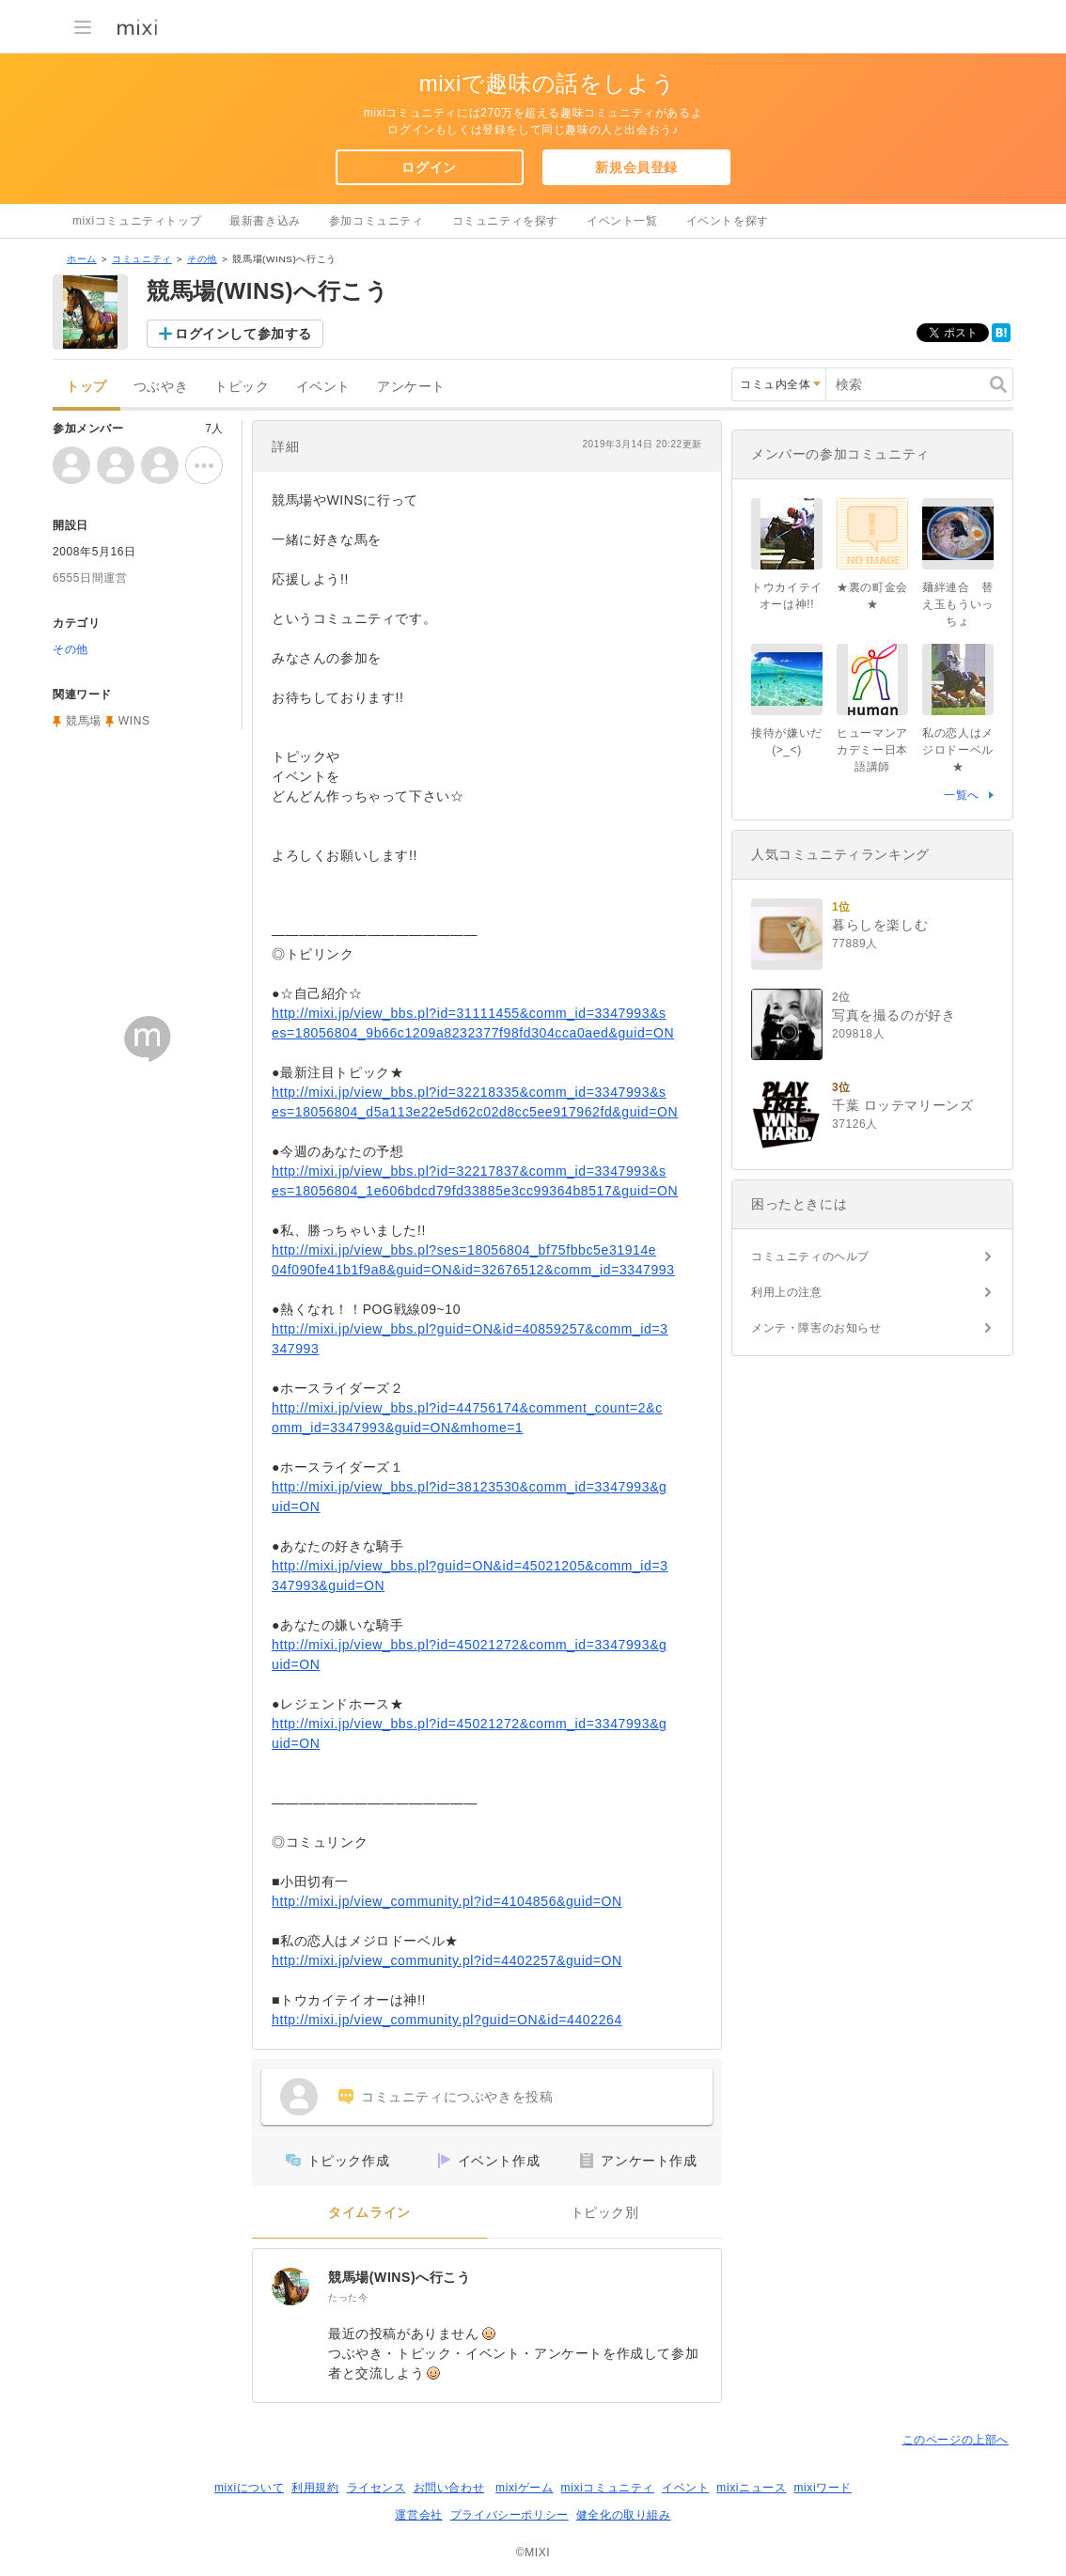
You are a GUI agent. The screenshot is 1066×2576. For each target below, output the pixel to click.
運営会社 (418, 2514)
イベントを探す (727, 220)
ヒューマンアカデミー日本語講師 (872, 749)
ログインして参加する (243, 333)
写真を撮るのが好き (893, 1015)
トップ (86, 387)
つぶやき (160, 387)
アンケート (411, 387)
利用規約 (314, 2487)
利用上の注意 (787, 1292)
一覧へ (962, 795)
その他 (202, 259)
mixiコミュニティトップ (136, 220)
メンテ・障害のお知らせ (816, 1328)
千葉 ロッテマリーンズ (903, 1105)
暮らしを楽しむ (880, 924)
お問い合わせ (449, 2487)
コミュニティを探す (505, 220)
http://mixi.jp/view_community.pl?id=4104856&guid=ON (447, 1901)
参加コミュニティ (376, 220)
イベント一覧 (622, 220)
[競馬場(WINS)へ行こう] (290, 2286)
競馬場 (84, 720)
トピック (241, 387)
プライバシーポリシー (509, 2514)
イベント (323, 387)
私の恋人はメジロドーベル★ (958, 749)
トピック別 (605, 2213)
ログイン (428, 167)
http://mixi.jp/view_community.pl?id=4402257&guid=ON (447, 1960)
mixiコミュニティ (607, 2487)
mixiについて (249, 2487)
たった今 (348, 2297)
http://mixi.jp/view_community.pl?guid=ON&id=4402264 (447, 2019)
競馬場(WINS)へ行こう (399, 2277)
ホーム (82, 259)
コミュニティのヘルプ (810, 1256)
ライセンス (376, 2487)
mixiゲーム (524, 2487)
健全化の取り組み (623, 2514)
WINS (134, 720)
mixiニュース (751, 2487)
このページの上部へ (955, 2439)
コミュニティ (142, 259)
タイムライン (369, 2213)
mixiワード (822, 2487)
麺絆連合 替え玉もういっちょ (958, 604)
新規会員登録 (636, 167)
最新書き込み (265, 220)
